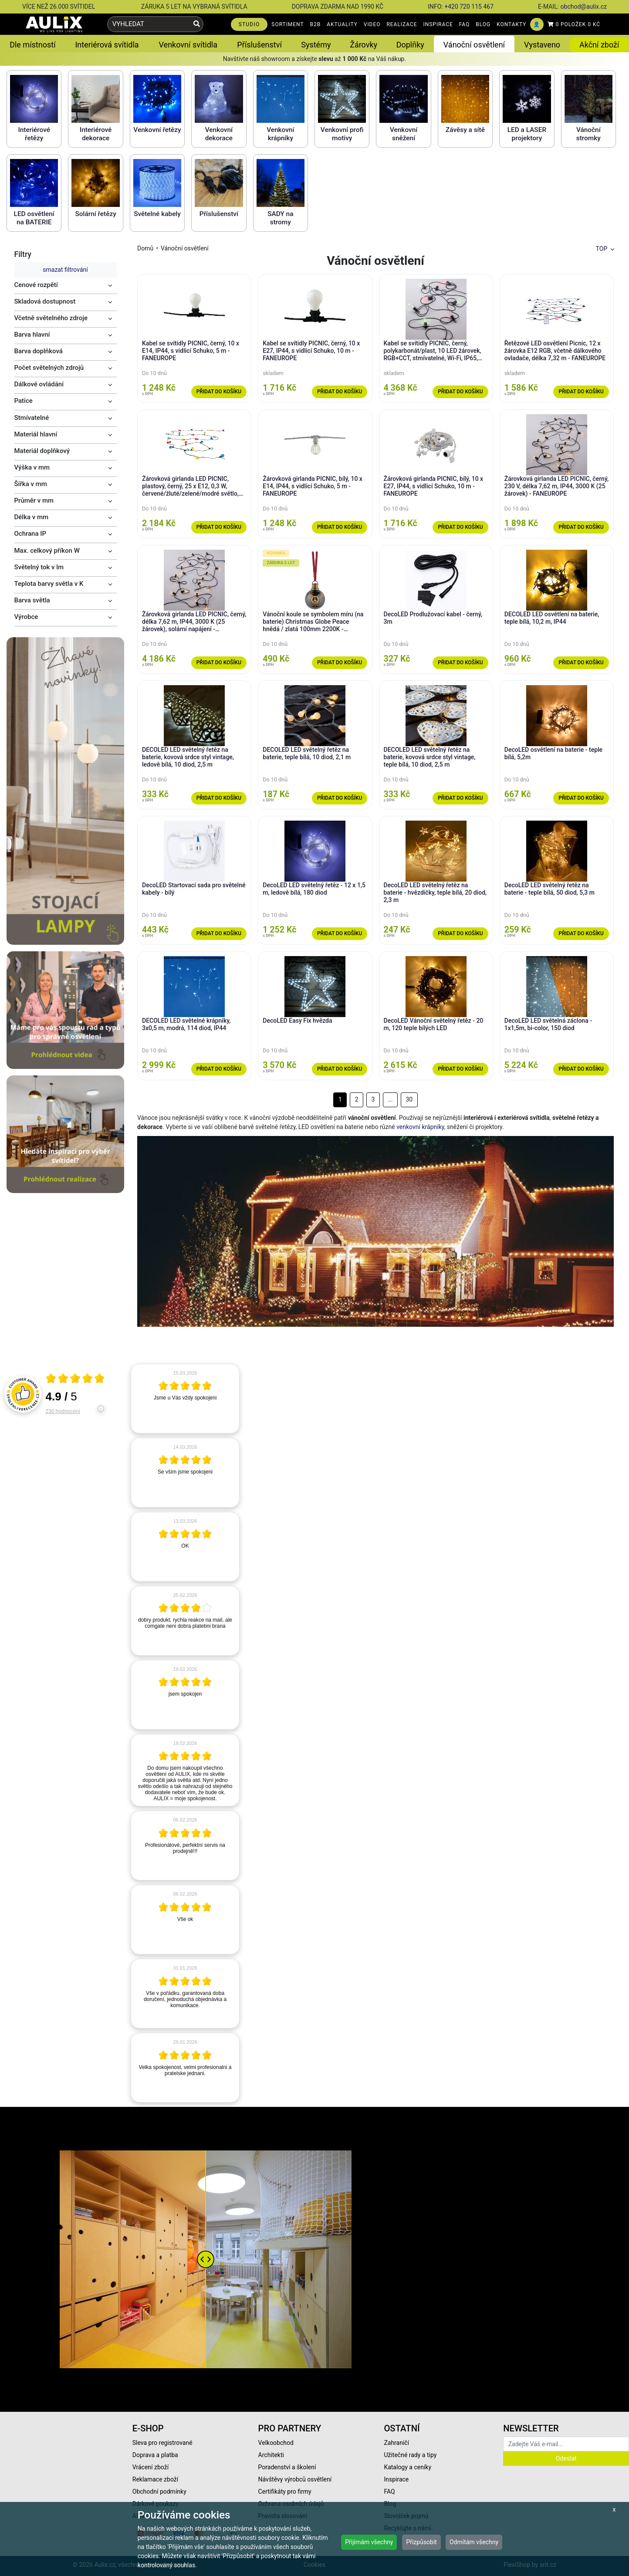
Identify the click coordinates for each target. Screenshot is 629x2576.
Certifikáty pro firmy (284, 2491)
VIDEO (372, 24)
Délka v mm (31, 517)
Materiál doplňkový (42, 451)
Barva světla (32, 600)
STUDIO (249, 24)
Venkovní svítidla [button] (188, 44)
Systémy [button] (316, 44)
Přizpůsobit (421, 2542)
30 (409, 1099)
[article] (185, 1398)
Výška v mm (32, 467)
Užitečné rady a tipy (410, 2454)
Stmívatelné (31, 418)
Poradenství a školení (287, 2467)
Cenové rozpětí (36, 285)
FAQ (464, 24)
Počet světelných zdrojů (49, 368)
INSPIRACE (438, 24)
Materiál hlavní (35, 434)
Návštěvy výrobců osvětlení (295, 2479)
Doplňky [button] (410, 44)
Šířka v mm (30, 484)
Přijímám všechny (369, 2542)
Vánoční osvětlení (185, 248)
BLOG (483, 24)
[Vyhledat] (197, 24)
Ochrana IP (30, 534)
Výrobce (26, 617)
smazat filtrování (65, 269)
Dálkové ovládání (39, 384)
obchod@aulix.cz (584, 6)
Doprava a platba (155, 2454)
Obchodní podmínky (159, 2491)
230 (63, 1411)
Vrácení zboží (150, 2467)
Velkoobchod (276, 2442)
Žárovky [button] (363, 44)
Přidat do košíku (218, 392)
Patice (23, 401)
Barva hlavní (32, 334)
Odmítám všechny (474, 2542)
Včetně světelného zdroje (51, 318)
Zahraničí (396, 2442)
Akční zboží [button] (599, 44)
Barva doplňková (38, 351)
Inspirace (396, 2479)
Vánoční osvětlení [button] (474, 44)
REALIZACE (401, 24)
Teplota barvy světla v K (49, 584)
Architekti (271, 2454)
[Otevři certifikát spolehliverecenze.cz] (75, 1379)
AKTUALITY (342, 24)
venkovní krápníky (420, 1126)
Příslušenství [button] (259, 44)
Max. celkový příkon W (47, 550)
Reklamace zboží (155, 2479)
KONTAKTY (511, 24)
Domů (145, 248)
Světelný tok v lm (39, 567)
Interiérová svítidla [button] (107, 44)
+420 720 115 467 (469, 6)
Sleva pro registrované (162, 2442)
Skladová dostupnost (45, 301)
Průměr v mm (34, 500)
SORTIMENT (287, 24)
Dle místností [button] (32, 44)
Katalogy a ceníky (407, 2467)
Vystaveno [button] (542, 44)
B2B (315, 24)
